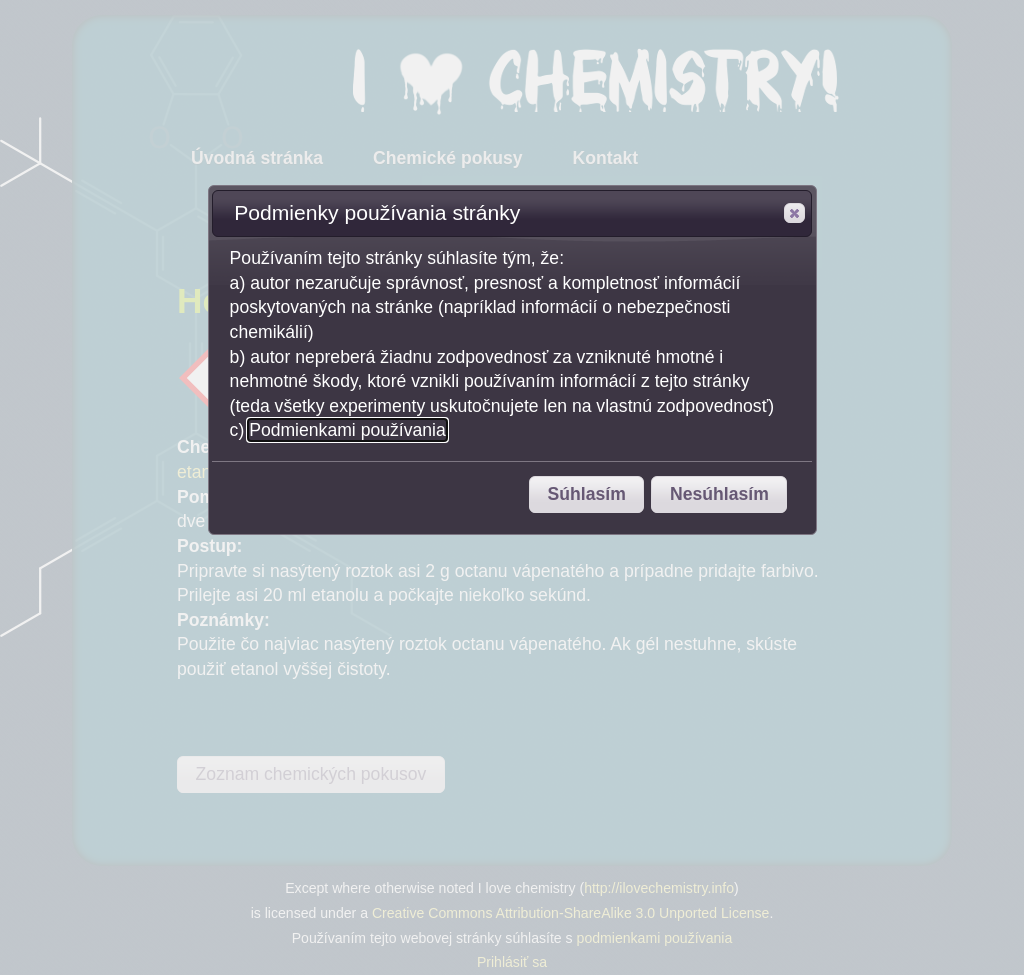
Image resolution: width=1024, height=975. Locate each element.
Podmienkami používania (347, 430)
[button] (794, 213)
